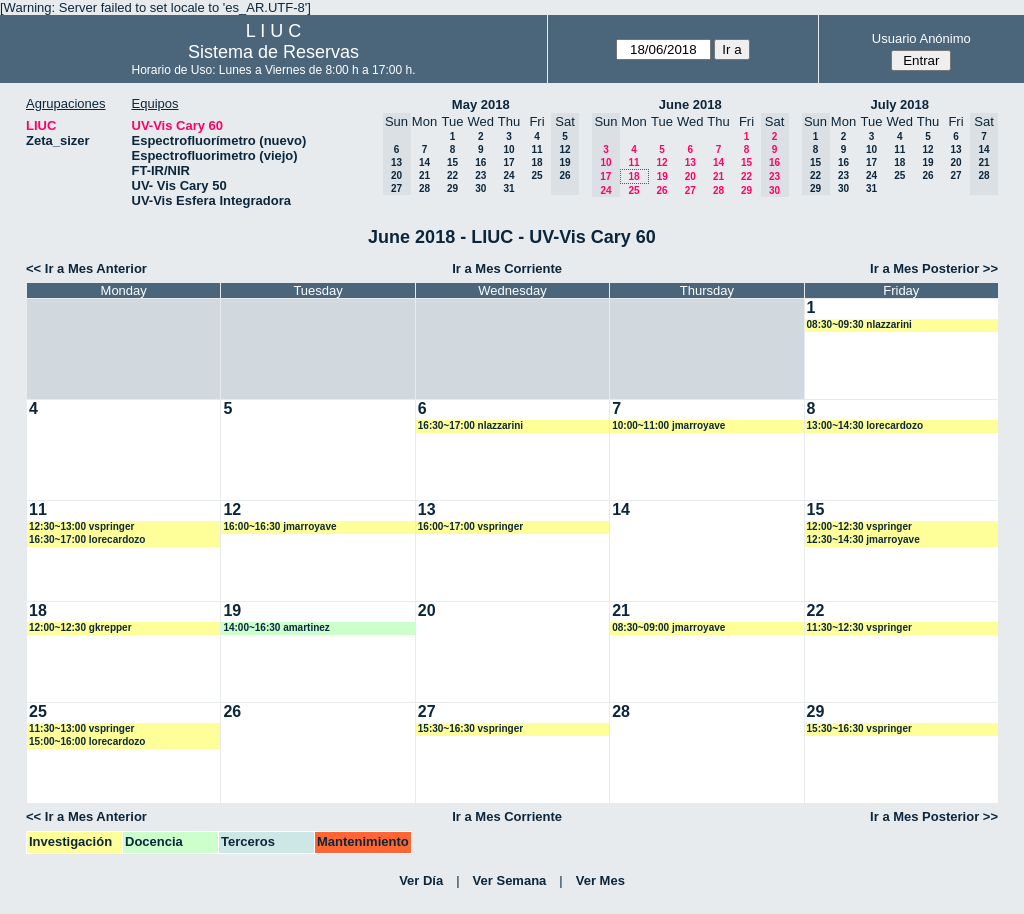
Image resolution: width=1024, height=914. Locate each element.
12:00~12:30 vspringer (859, 526)
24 (508, 175)
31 (508, 188)
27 (690, 190)
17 (508, 162)
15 (452, 162)
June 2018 (690, 104)
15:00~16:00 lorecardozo (87, 741)
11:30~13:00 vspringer (81, 728)
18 (536, 162)
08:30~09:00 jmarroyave (668, 627)
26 (661, 190)
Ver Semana (510, 880)
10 (508, 149)
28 (424, 188)
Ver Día (421, 880)
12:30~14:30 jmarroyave (863, 539)
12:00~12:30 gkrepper (80, 627)
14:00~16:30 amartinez (276, 627)
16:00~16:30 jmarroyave (279, 526)
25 (536, 175)
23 (480, 175)
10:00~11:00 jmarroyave (668, 425)
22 (452, 175)
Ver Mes (600, 880)
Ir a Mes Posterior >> (934, 268)
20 (690, 176)
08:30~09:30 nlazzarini (859, 324)
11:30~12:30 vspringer (859, 627)
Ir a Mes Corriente (507, 268)
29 (452, 188)
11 (536, 149)
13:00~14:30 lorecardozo (865, 425)
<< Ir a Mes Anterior (86, 268)
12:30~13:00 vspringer (81, 526)
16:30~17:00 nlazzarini (470, 425)
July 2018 (899, 104)
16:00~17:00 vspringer (470, 526)
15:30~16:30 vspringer (470, 728)
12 (661, 162)
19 (662, 176)
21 (424, 175)
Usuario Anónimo (921, 38)
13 (690, 162)
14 (424, 162)
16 (480, 162)
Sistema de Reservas (273, 52)
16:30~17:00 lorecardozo (87, 539)
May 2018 (481, 104)
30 (480, 188)
